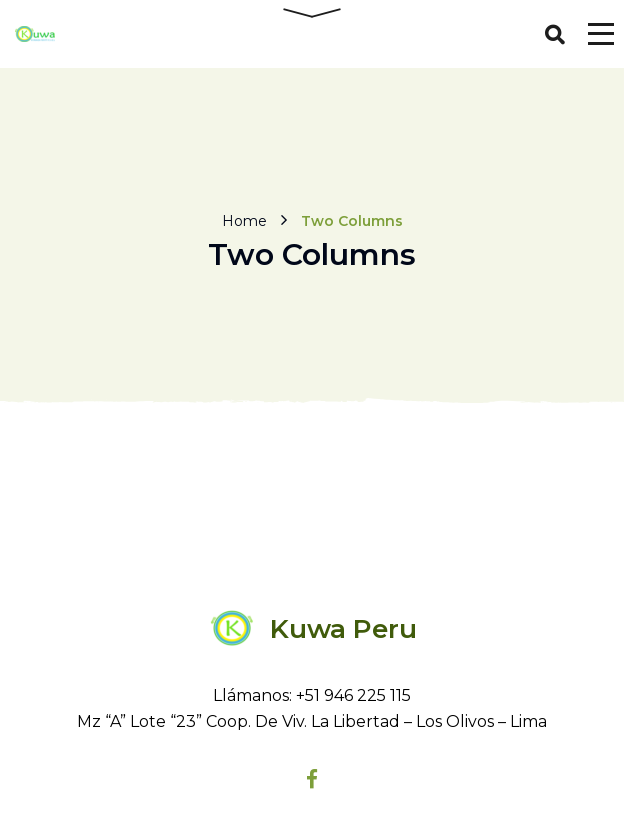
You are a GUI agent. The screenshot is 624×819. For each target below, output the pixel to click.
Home (244, 221)
